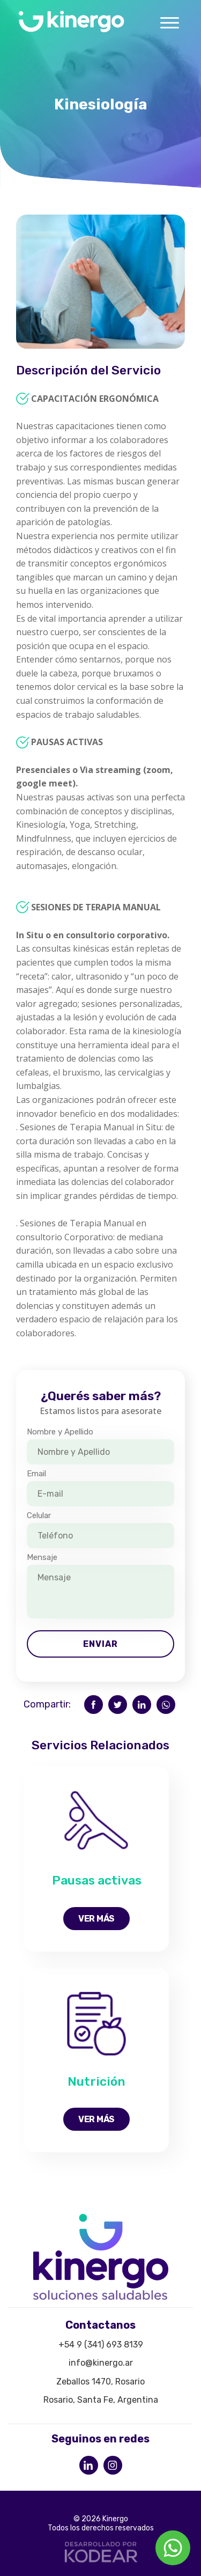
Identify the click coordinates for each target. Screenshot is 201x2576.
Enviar (100, 1644)
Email (36, 1473)
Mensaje (42, 1557)
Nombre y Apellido (60, 1432)
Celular (39, 1515)
